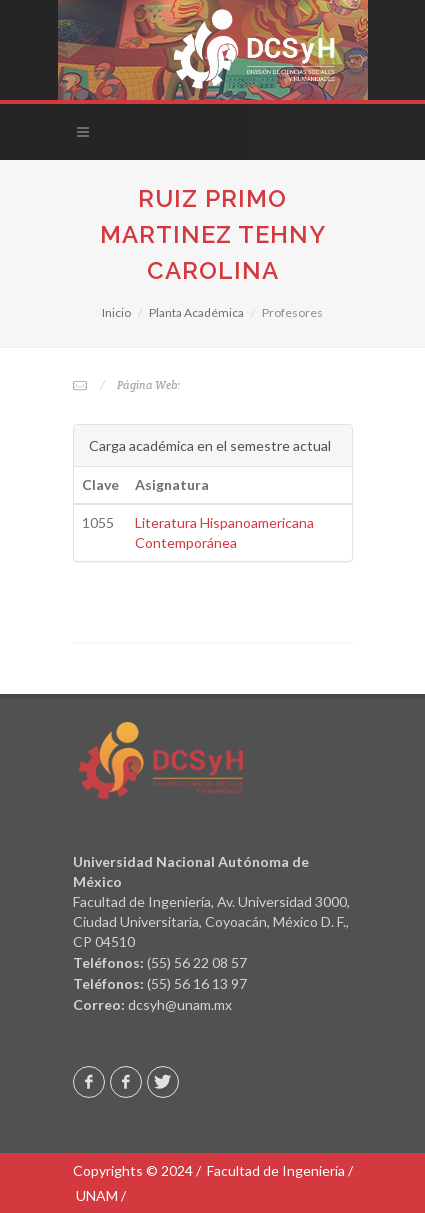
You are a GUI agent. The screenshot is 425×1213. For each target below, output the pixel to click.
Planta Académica (196, 312)
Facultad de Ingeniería (276, 1170)
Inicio (116, 312)
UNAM (97, 1195)
